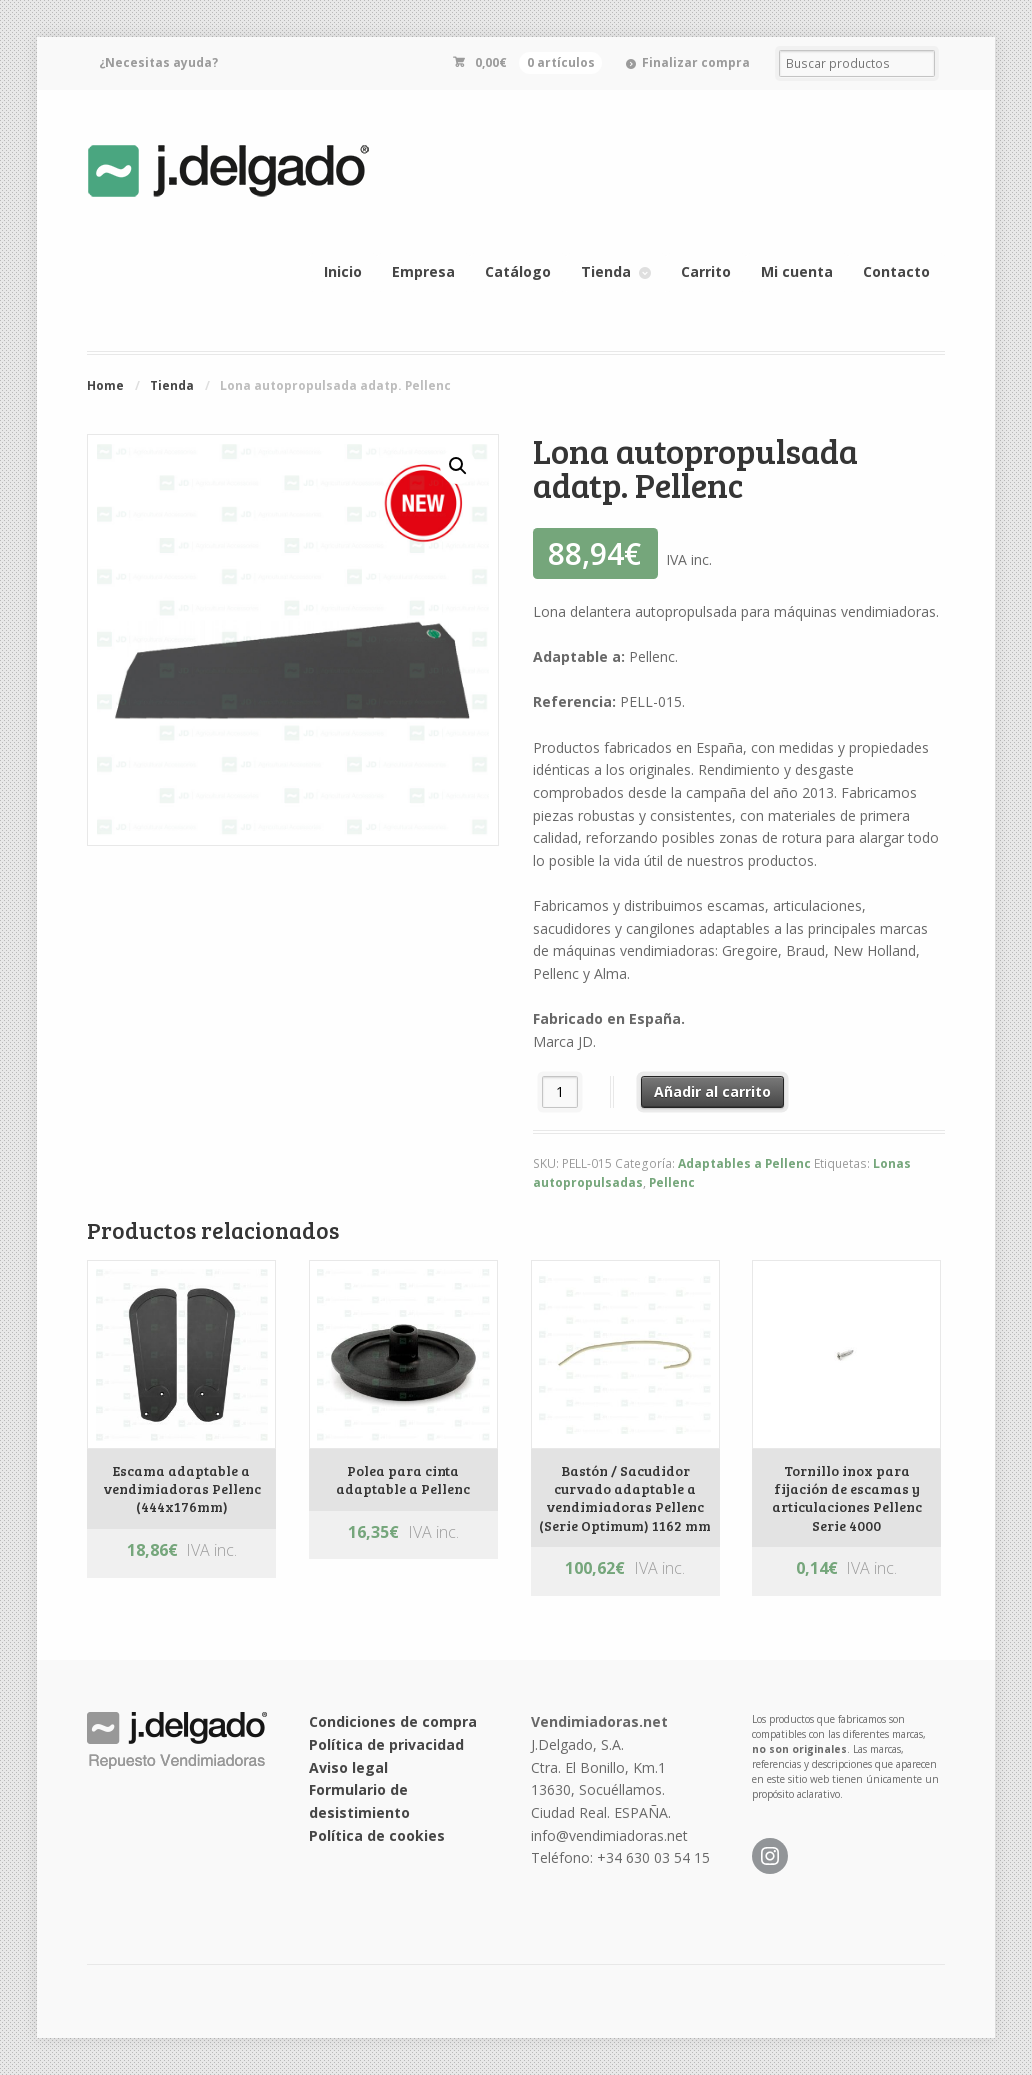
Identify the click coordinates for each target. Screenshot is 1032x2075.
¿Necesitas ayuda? (158, 62)
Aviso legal (348, 1767)
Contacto (896, 271)
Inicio (343, 271)
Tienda (606, 271)
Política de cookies (377, 1835)
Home (105, 385)
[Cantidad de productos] (560, 1091)
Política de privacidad (386, 1744)
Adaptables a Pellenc (744, 1163)
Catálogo (518, 271)
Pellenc (672, 1182)
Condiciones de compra (393, 1721)
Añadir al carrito (712, 1091)
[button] (458, 466)
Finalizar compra (696, 62)
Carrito (706, 271)
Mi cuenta (797, 271)
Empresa (423, 271)
